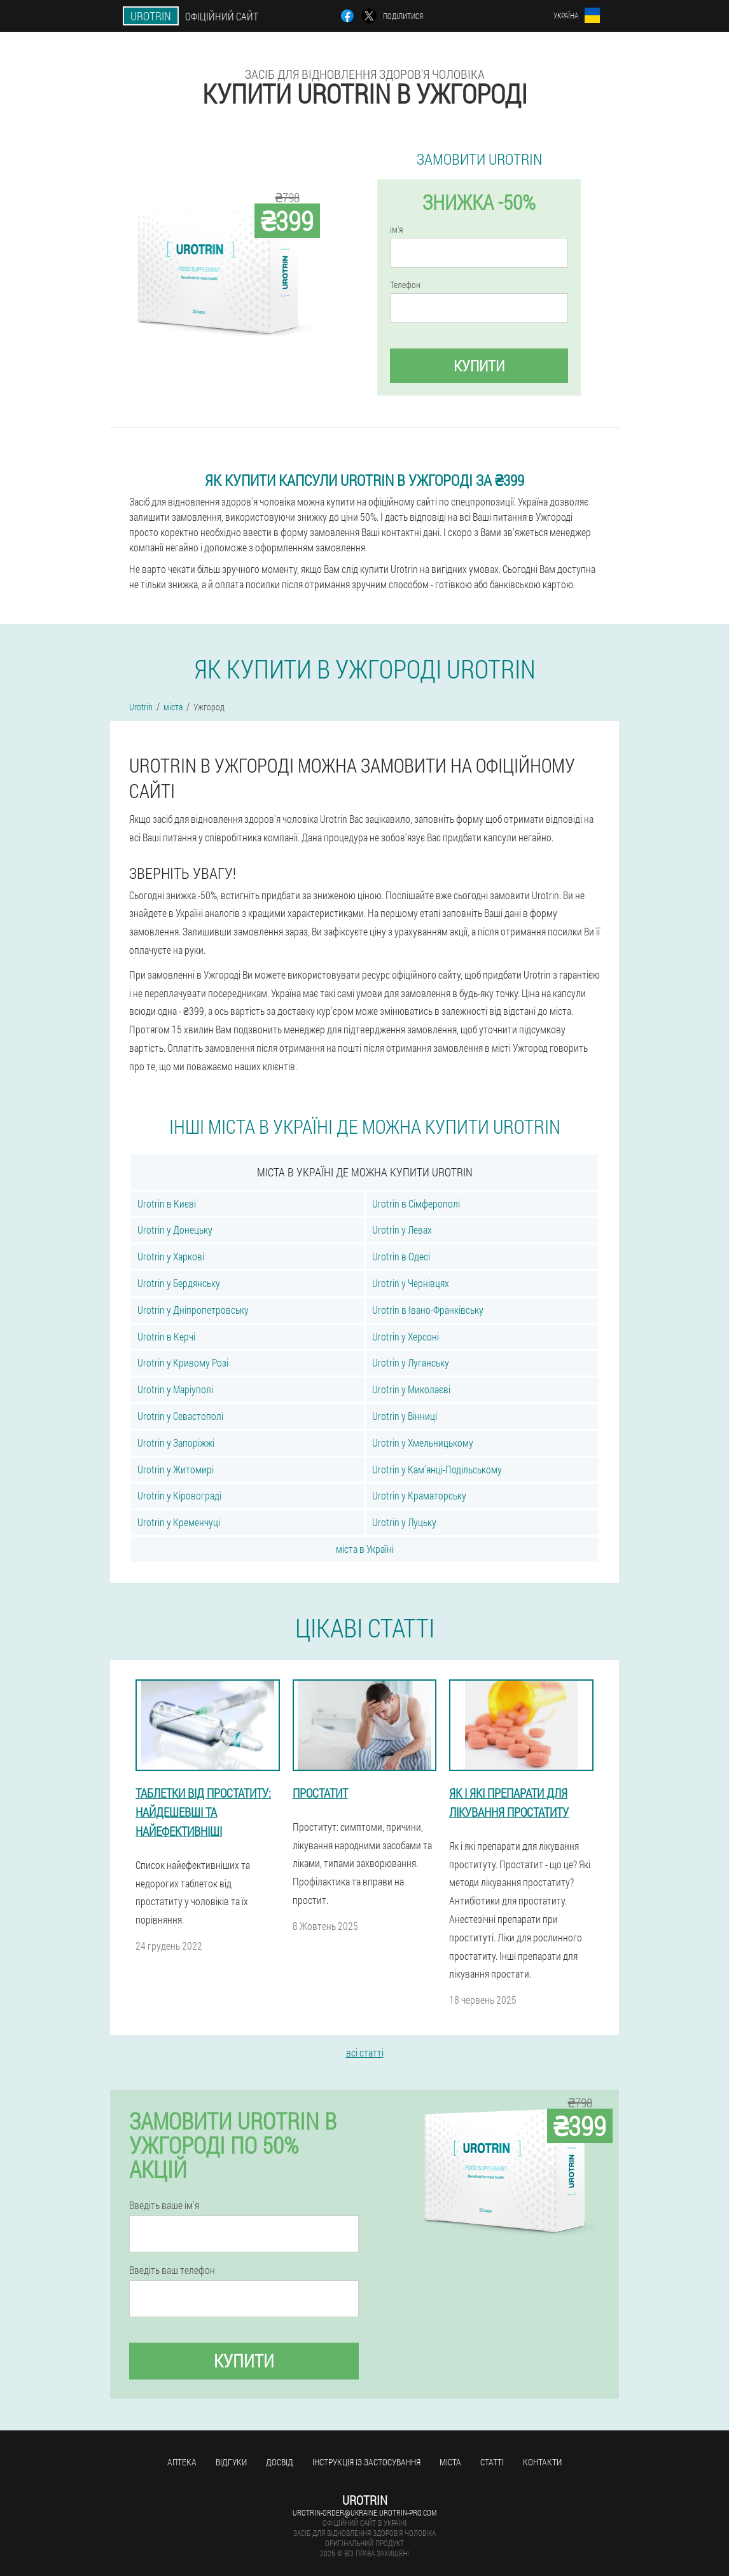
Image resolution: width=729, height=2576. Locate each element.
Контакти (542, 2462)
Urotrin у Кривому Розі (182, 1362)
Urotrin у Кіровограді (179, 1495)
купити (479, 365)
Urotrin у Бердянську (178, 1283)
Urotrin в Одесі (401, 1256)
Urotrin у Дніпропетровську (193, 1309)
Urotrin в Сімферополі (416, 1203)
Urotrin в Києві (166, 1203)
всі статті (365, 2052)
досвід (279, 2462)
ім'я (396, 229)
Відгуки (231, 2462)
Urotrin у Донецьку (174, 1229)
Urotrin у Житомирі (175, 1469)
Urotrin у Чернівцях (410, 1283)
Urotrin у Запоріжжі (175, 1442)
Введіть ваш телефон (172, 2270)
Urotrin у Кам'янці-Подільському (437, 1469)
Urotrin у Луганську (410, 1362)
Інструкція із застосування (366, 2462)
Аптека (182, 2462)
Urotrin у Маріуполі (175, 1389)
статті (492, 2462)
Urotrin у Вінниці (404, 1415)
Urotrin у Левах (402, 1229)
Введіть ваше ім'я (164, 2205)
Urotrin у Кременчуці (178, 1522)
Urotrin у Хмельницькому (422, 1442)
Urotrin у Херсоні (405, 1336)
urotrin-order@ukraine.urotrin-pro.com (364, 2512)
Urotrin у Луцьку (404, 1522)
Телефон (405, 284)
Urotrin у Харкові (170, 1256)
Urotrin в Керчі (166, 1336)
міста (450, 2462)
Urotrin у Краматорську (419, 1495)
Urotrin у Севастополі (180, 1415)
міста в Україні (365, 1548)
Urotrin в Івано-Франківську (427, 1309)
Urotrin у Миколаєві (411, 1389)
